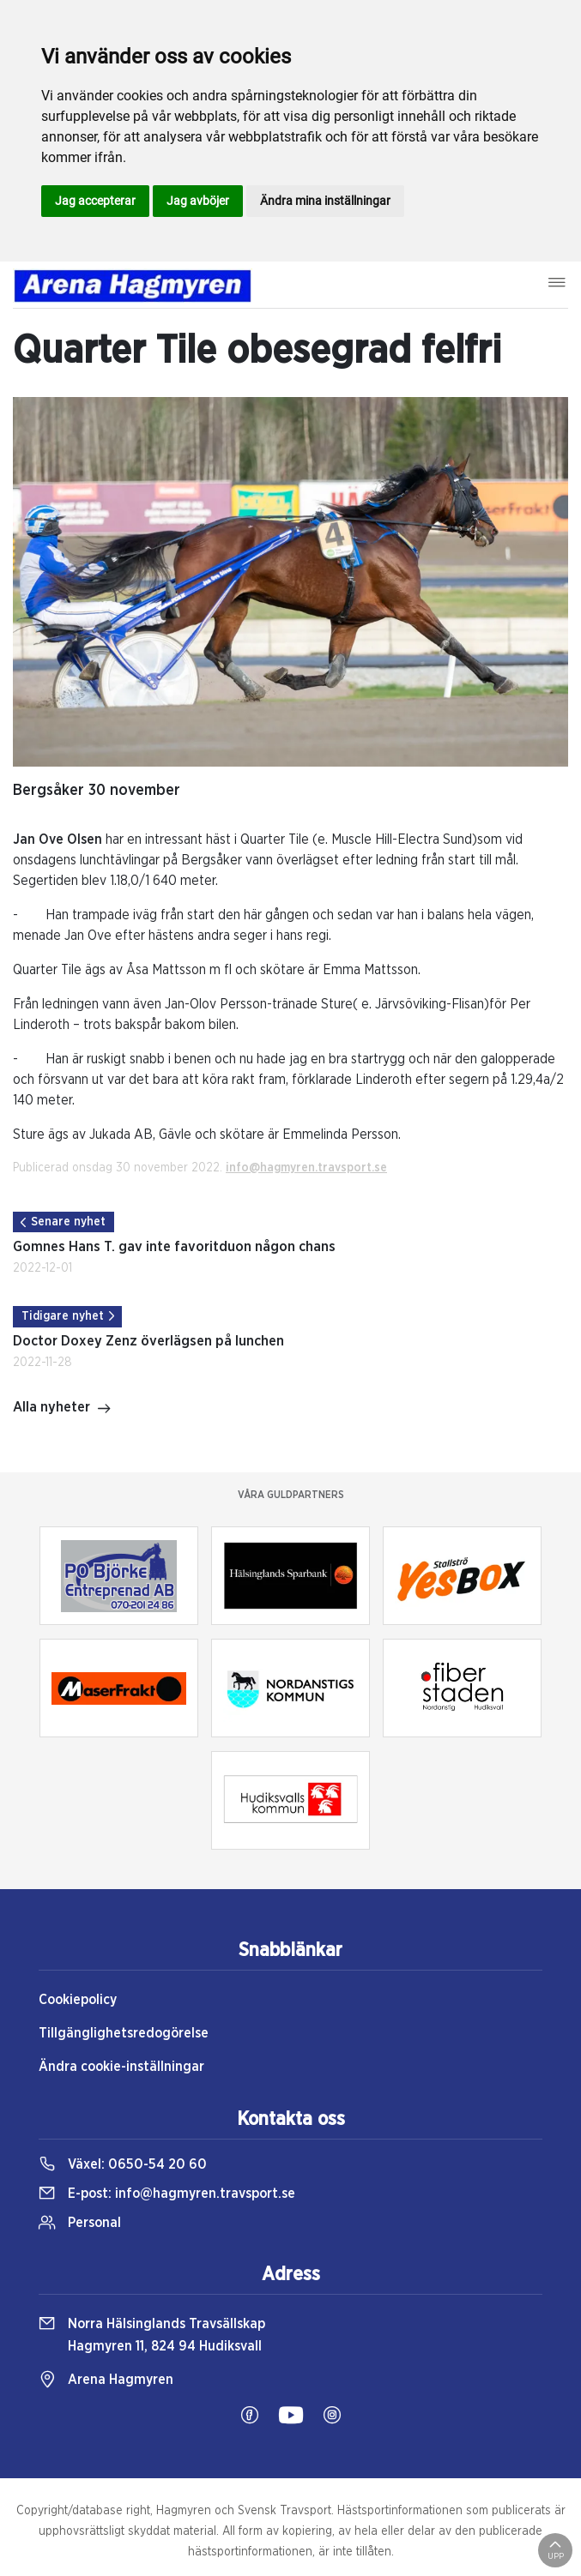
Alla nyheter (62, 1408)
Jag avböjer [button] (197, 201)
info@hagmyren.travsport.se (306, 1168)
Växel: (123, 2164)
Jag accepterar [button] (95, 201)
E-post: (167, 2193)
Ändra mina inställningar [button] (325, 201)
